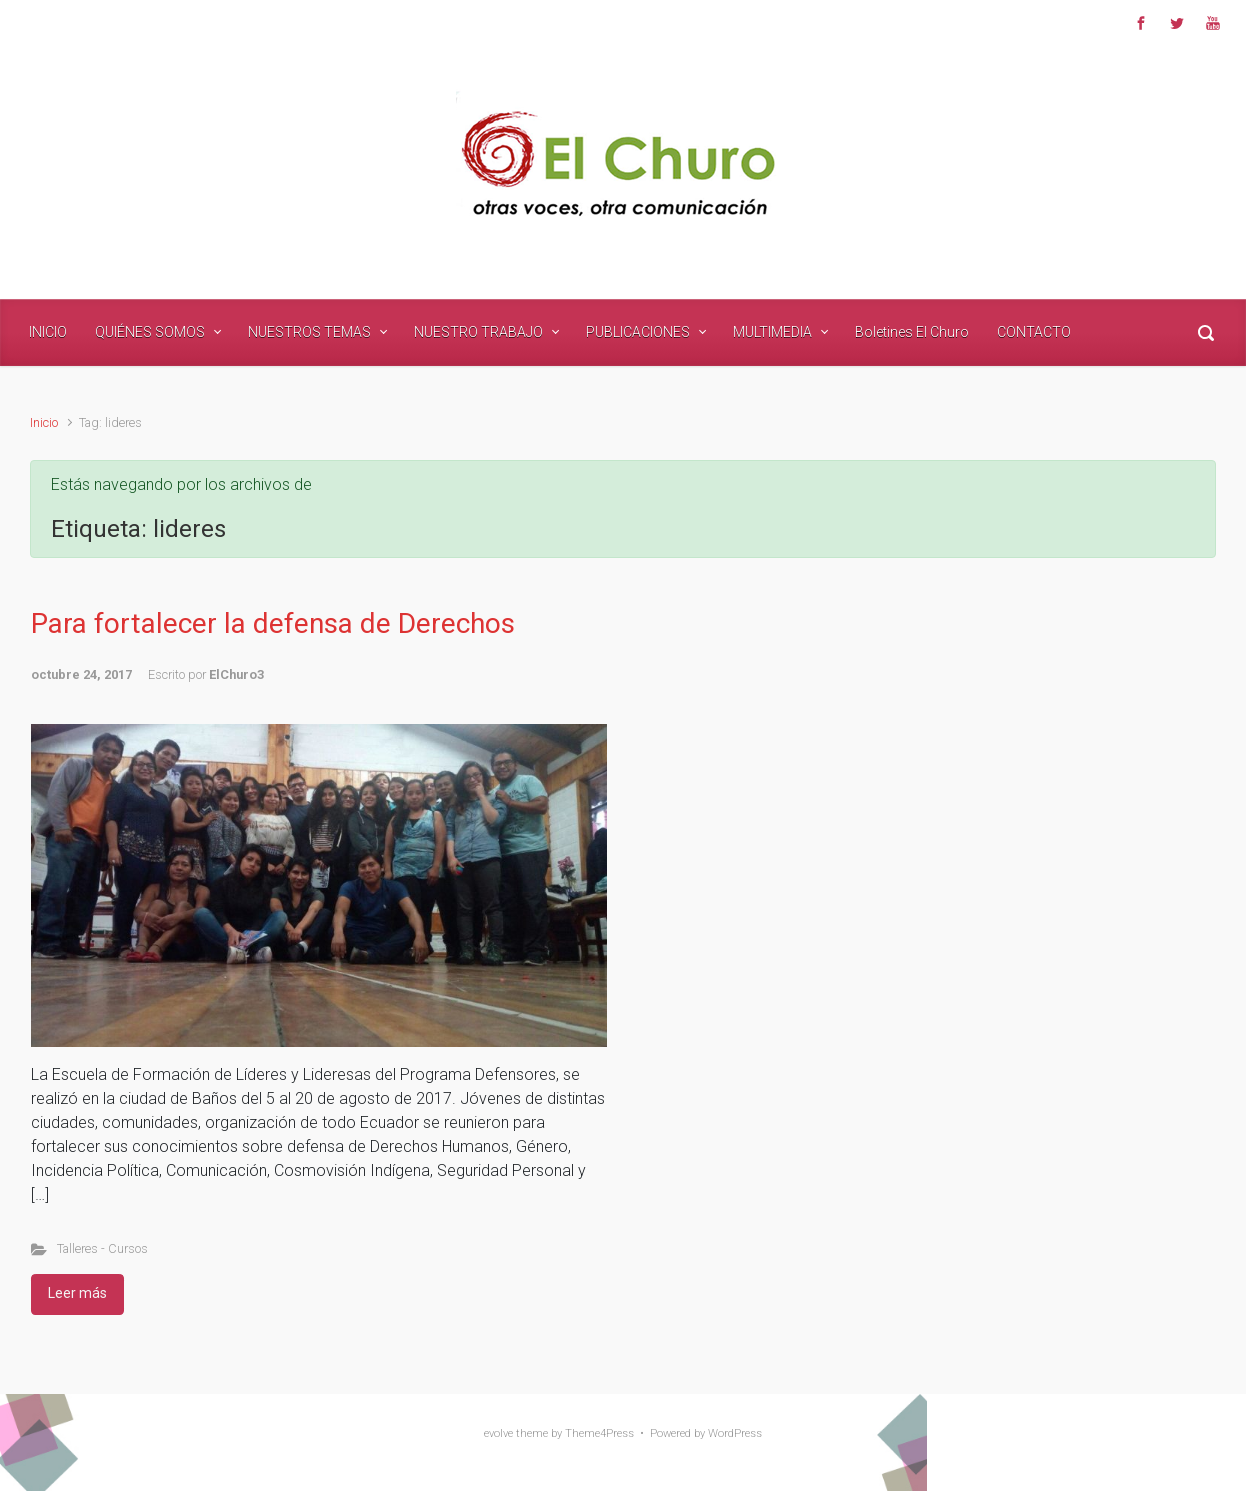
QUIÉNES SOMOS (150, 332)
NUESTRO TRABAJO (478, 332)
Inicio (44, 422)
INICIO (48, 332)
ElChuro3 (236, 674)
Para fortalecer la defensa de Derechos (273, 623)
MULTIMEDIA (772, 332)
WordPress (735, 1433)
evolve (498, 1433)
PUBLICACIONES (638, 332)
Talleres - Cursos (102, 1248)
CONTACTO (1034, 332)
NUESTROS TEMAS (309, 332)
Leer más (77, 1293)
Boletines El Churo (912, 332)
